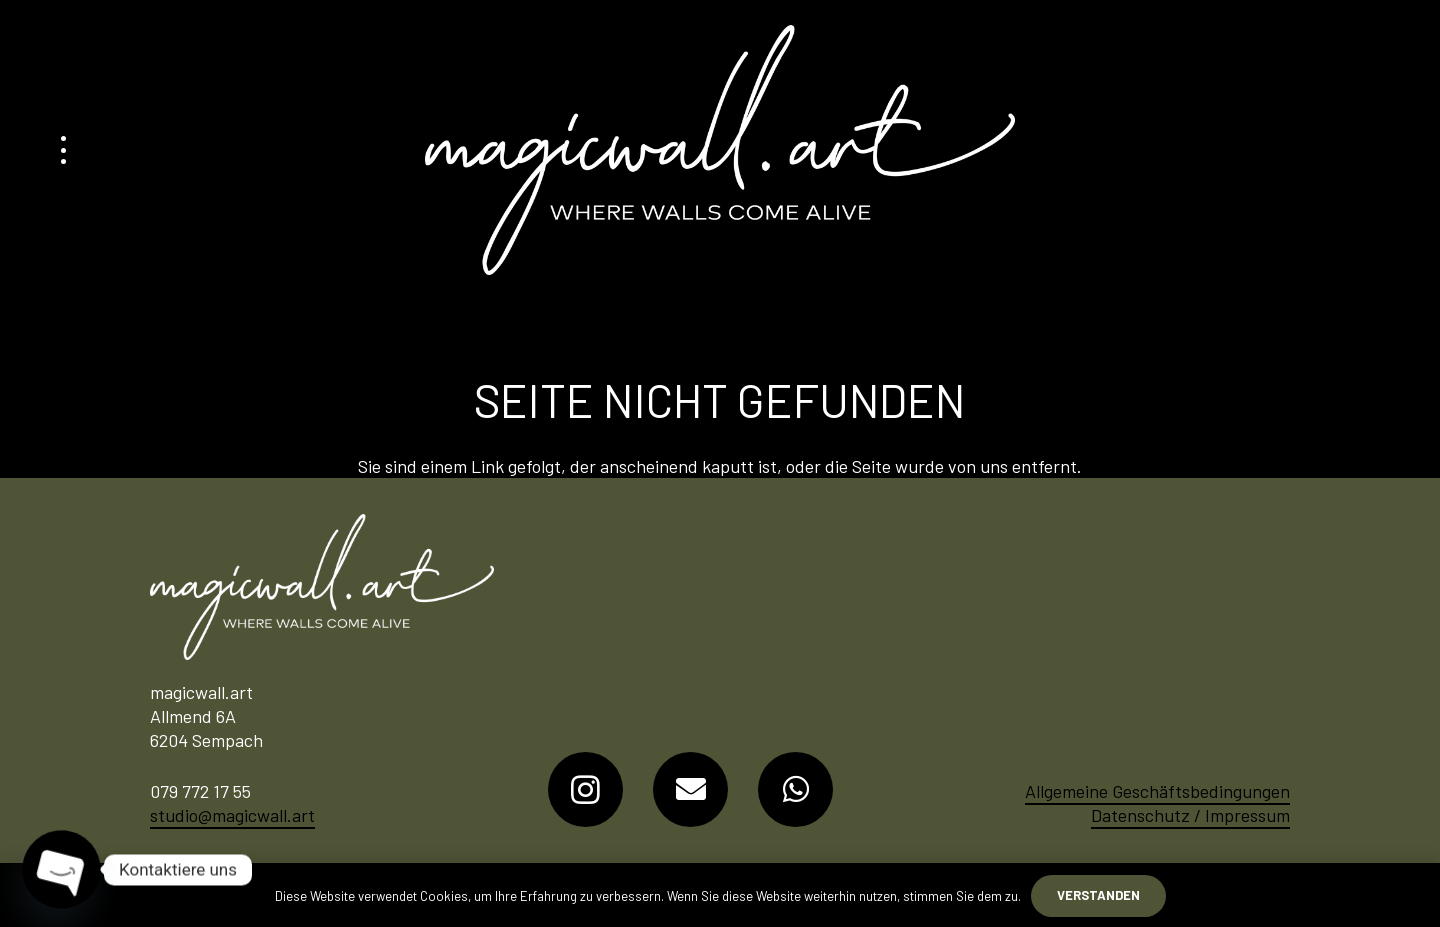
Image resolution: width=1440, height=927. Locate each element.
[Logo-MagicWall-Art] (720, 150)
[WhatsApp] (795, 789)
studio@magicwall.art (232, 815)
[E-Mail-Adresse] (690, 789)
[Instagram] (585, 789)
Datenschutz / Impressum (1190, 815)
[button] (63, 150)
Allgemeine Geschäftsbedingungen (1157, 791)
